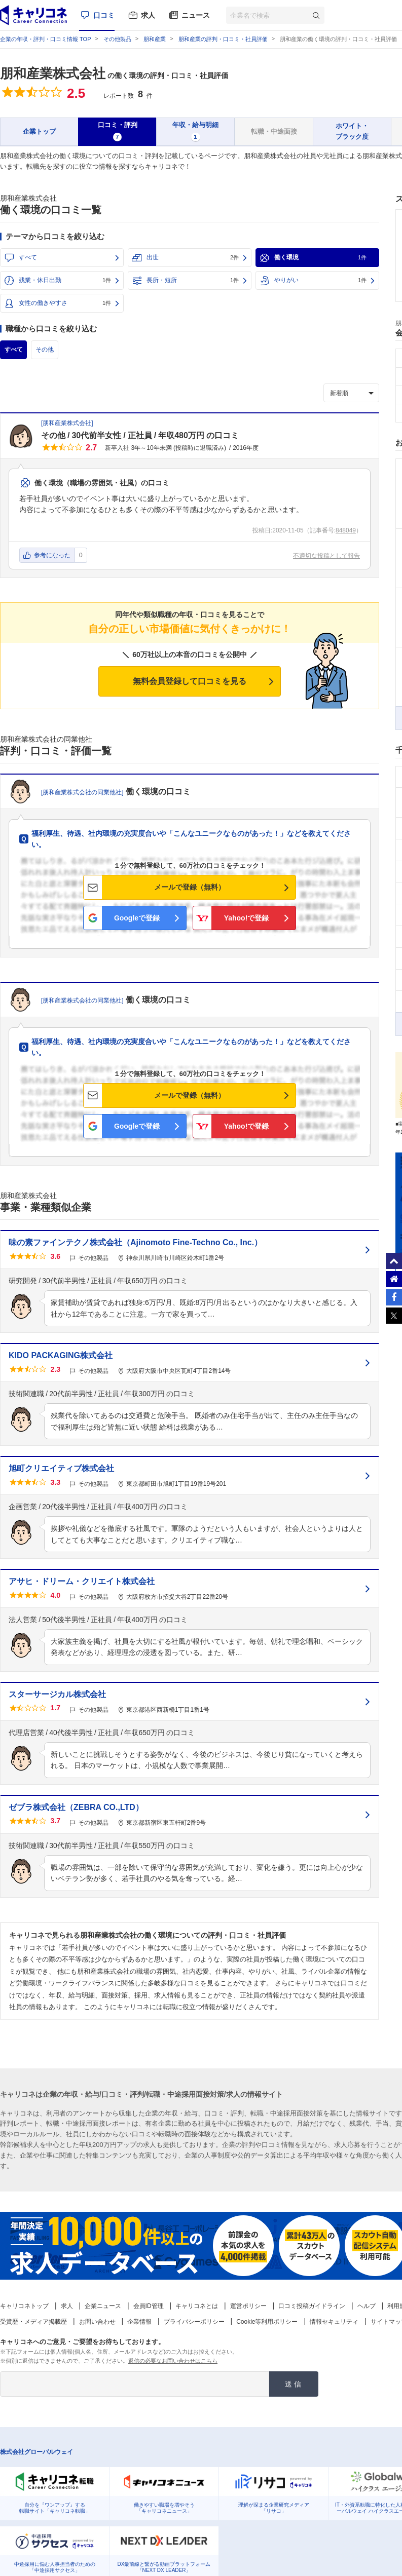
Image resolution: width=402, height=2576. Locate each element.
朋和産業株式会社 (52, 73)
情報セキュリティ (334, 2321)
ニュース (195, 15)
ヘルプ (366, 2306)
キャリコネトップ (24, 2306)
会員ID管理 (148, 2306)
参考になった (52, 555)
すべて (28, 257)
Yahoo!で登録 (246, 918)
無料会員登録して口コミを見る (189, 681)
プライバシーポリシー (194, 2321)
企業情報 (139, 2321)
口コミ (104, 15)
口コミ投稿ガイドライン (311, 2306)
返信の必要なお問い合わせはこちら (172, 2361)
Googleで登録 (137, 918)
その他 (44, 349)
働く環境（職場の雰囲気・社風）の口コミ (101, 483)
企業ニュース (103, 2306)
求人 (148, 15)
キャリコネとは (196, 2306)
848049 (346, 530)
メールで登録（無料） (189, 887)
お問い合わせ (97, 2321)
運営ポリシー (248, 2306)
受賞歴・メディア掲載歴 (33, 2321)
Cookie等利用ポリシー (267, 2321)
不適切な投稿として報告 (326, 555)
